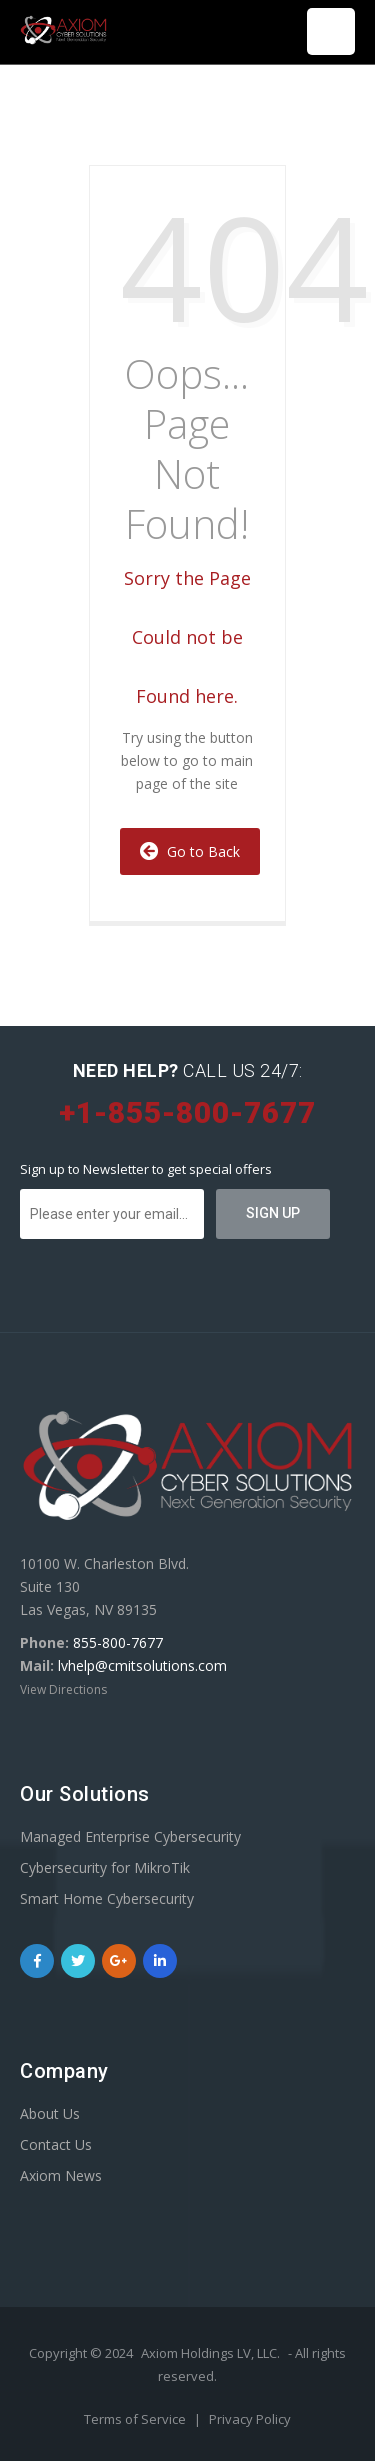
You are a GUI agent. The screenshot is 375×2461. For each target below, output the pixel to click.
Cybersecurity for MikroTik (105, 1867)
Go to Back (190, 851)
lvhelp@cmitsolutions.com (142, 1665)
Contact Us (56, 2144)
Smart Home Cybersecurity (107, 1898)
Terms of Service (136, 2419)
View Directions (63, 1689)
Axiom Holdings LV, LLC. (210, 2353)
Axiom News (61, 2175)
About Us (50, 2113)
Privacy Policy (250, 2419)
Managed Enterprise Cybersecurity (130, 1836)
